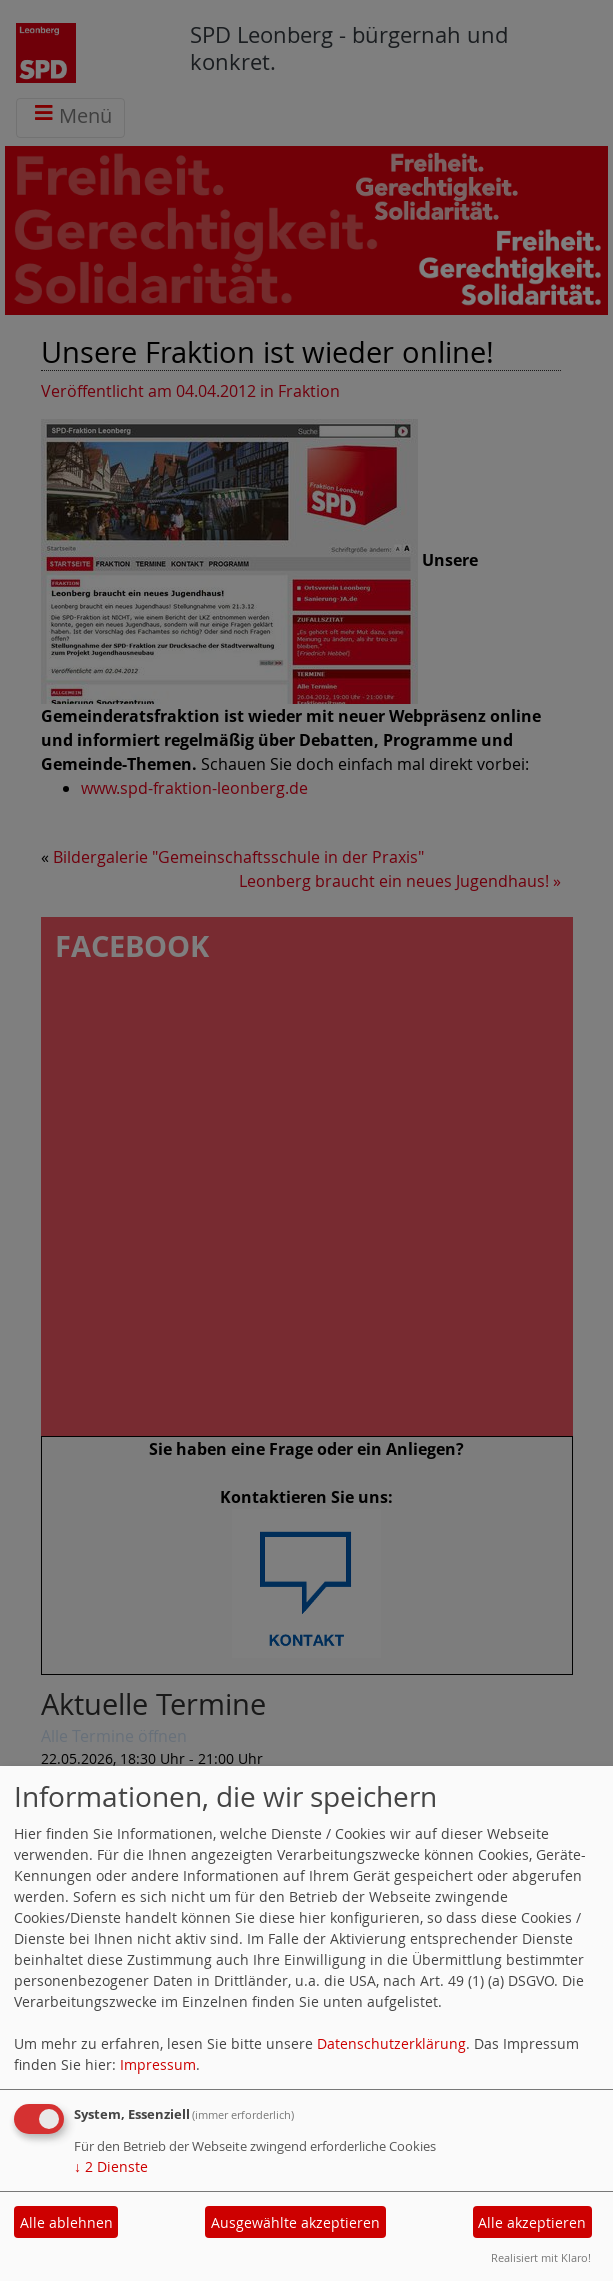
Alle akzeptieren (532, 2222)
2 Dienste (111, 2166)
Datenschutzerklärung (391, 2043)
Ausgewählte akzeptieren (295, 2222)
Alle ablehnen (66, 2222)
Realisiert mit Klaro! (541, 2257)
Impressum (158, 2064)
